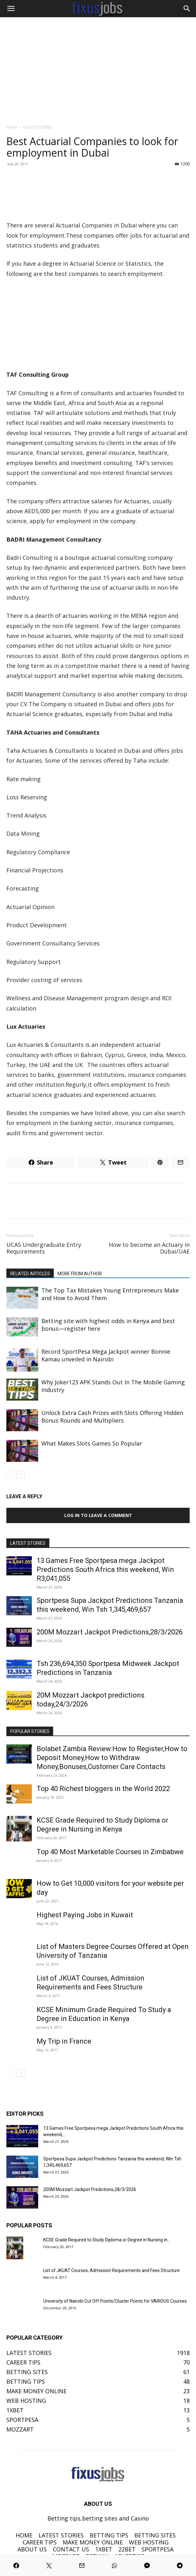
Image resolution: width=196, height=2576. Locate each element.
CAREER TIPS (40, 2542)
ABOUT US (32, 2549)
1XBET (103, 2549)
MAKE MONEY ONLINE (93, 2542)
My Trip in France (64, 2041)
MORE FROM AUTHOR (80, 1273)
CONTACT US (71, 2549)
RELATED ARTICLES (30, 1273)
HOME (24, 2535)
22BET (127, 2549)
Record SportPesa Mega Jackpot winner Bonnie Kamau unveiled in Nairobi (105, 1355)
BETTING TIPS (109, 2535)
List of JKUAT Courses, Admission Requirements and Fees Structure (111, 2270)
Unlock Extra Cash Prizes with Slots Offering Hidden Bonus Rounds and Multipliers (112, 1416)
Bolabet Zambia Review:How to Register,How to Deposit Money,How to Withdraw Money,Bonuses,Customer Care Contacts (112, 1758)
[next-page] (20, 1474)
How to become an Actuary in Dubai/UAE (149, 1248)
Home (12, 127)
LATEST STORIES (38, 127)
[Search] (187, 8)
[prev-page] (10, 1474)
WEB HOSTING (149, 2542)
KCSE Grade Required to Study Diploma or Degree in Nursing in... (106, 2239)
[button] (11, 8)
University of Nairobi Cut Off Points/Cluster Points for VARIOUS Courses (115, 2301)
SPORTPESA (157, 2549)
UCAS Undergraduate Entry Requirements (43, 1248)
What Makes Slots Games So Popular (91, 1443)
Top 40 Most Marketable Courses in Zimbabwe (110, 1852)
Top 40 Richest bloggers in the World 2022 (103, 1789)
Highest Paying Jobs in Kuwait (85, 1915)
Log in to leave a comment (98, 1515)
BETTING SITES (155, 2535)
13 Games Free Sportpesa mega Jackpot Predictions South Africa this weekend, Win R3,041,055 (105, 1569)
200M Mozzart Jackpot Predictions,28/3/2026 (110, 1632)
